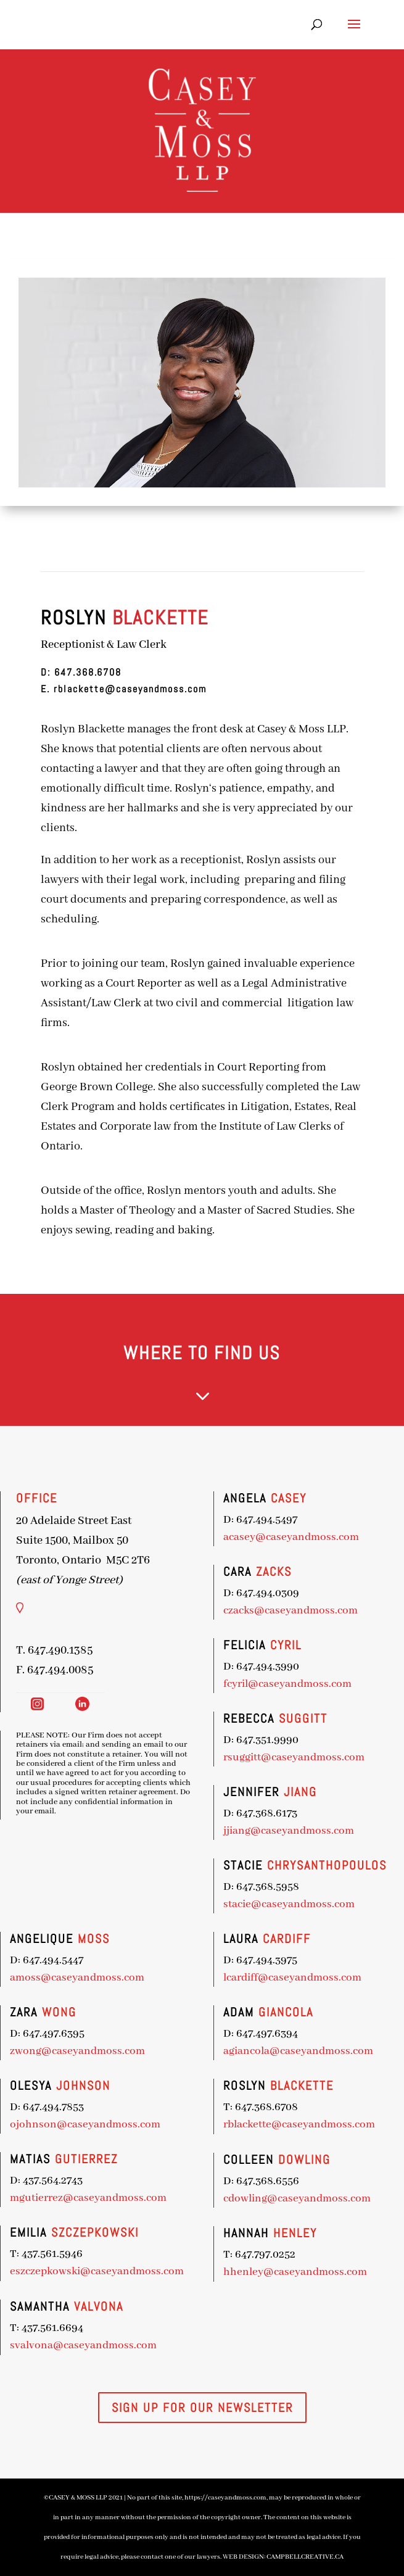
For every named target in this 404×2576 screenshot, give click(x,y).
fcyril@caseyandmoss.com (199, 1709)
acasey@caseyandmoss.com (202, 1579)
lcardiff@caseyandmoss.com (202, 1971)
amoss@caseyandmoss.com (56, 1976)
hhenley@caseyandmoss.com (204, 2232)
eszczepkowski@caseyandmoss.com (70, 2258)
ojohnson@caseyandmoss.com (62, 2117)
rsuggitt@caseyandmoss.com (203, 1775)
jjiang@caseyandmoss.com (200, 1841)
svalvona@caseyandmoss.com (61, 2331)
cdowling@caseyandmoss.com (205, 2167)
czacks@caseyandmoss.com (201, 1644)
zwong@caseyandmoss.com (57, 2047)
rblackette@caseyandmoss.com (128, 688)
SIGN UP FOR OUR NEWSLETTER (202, 2408)
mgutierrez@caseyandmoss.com (64, 2188)
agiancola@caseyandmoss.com (206, 2036)
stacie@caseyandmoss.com (200, 1905)
